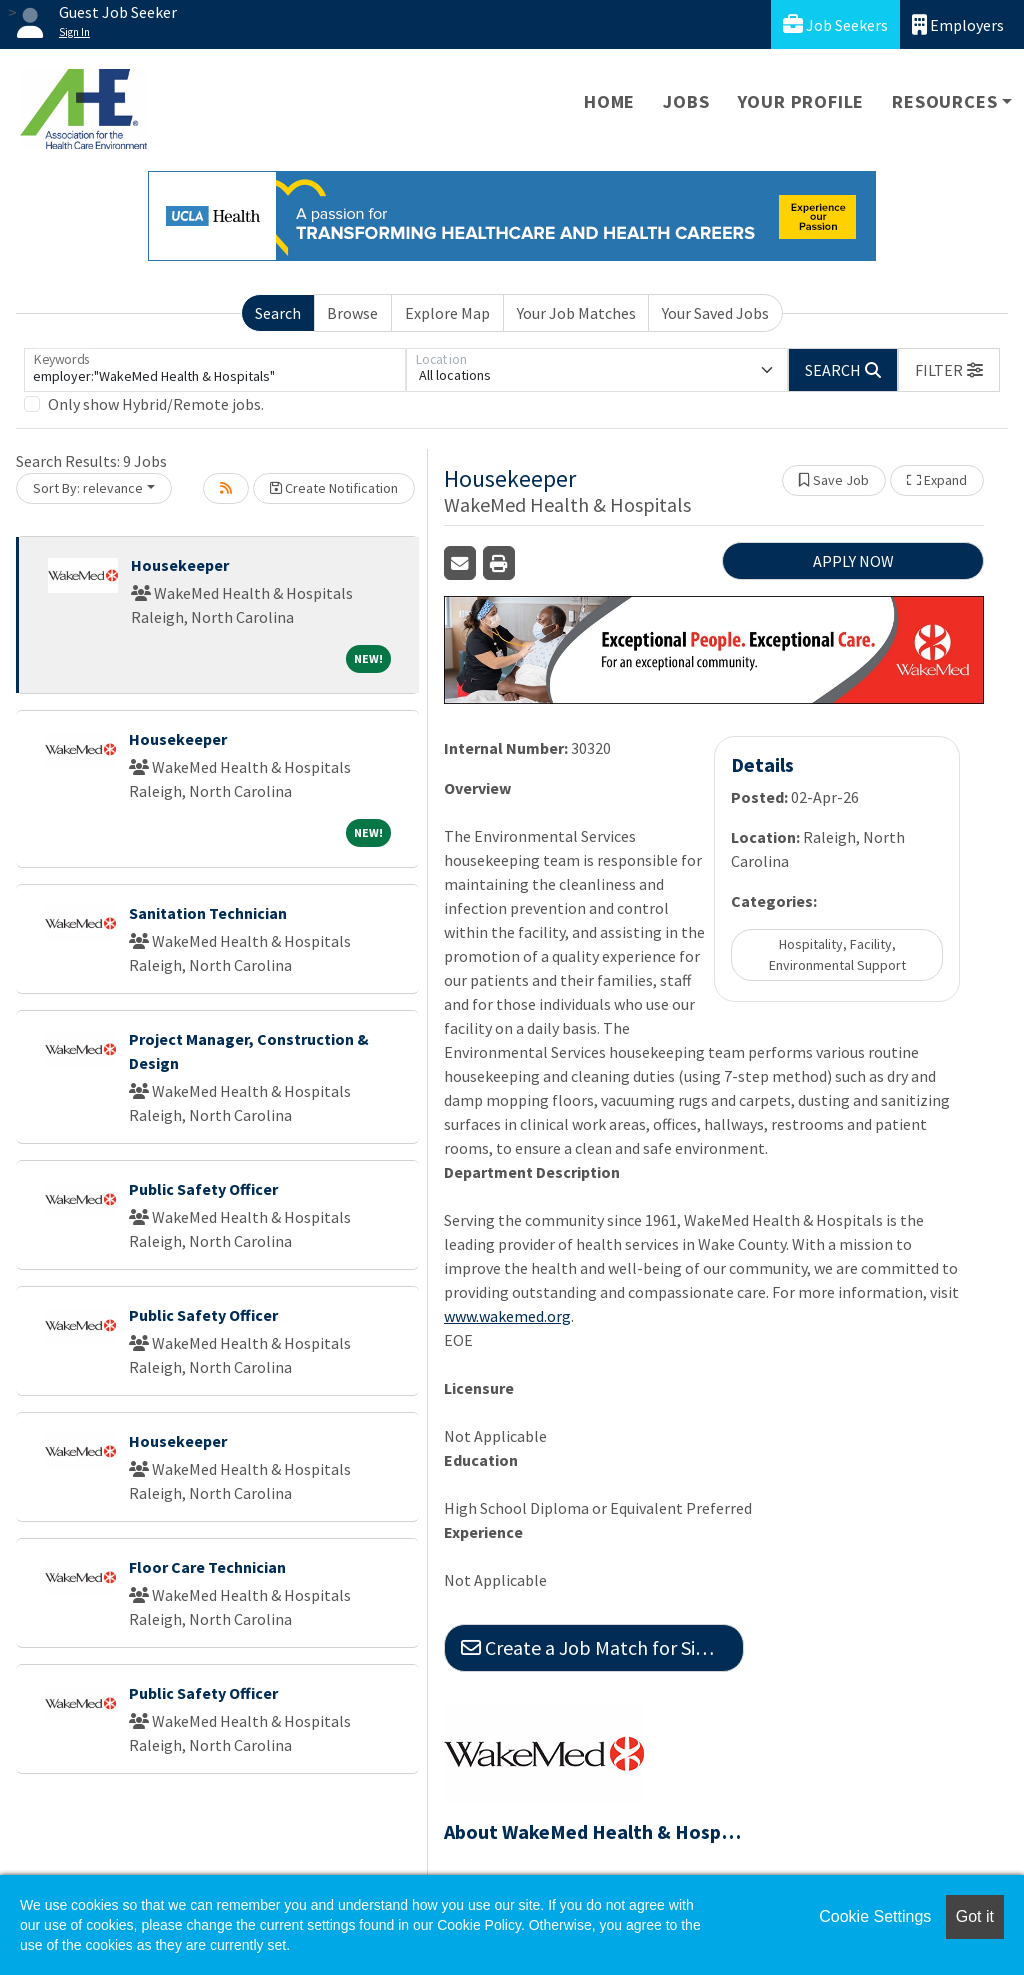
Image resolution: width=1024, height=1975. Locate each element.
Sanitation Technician (208, 913)
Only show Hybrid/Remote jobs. (156, 404)
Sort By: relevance (88, 488)
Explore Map (447, 313)
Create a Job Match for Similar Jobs (602, 1647)
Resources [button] (944, 101)
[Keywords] (215, 370)
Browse (352, 313)
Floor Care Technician (207, 1567)
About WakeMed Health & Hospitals (594, 1832)
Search (278, 313)
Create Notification (334, 488)
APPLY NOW (853, 561)
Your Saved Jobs (715, 313)
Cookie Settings (875, 1916)
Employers (958, 24)
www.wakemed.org (507, 1316)
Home (609, 101)
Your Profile (801, 101)
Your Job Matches (576, 313)
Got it (975, 1916)
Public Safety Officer (203, 1189)
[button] (949, 370)
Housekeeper (180, 565)
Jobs (686, 101)
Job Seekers (835, 24)
